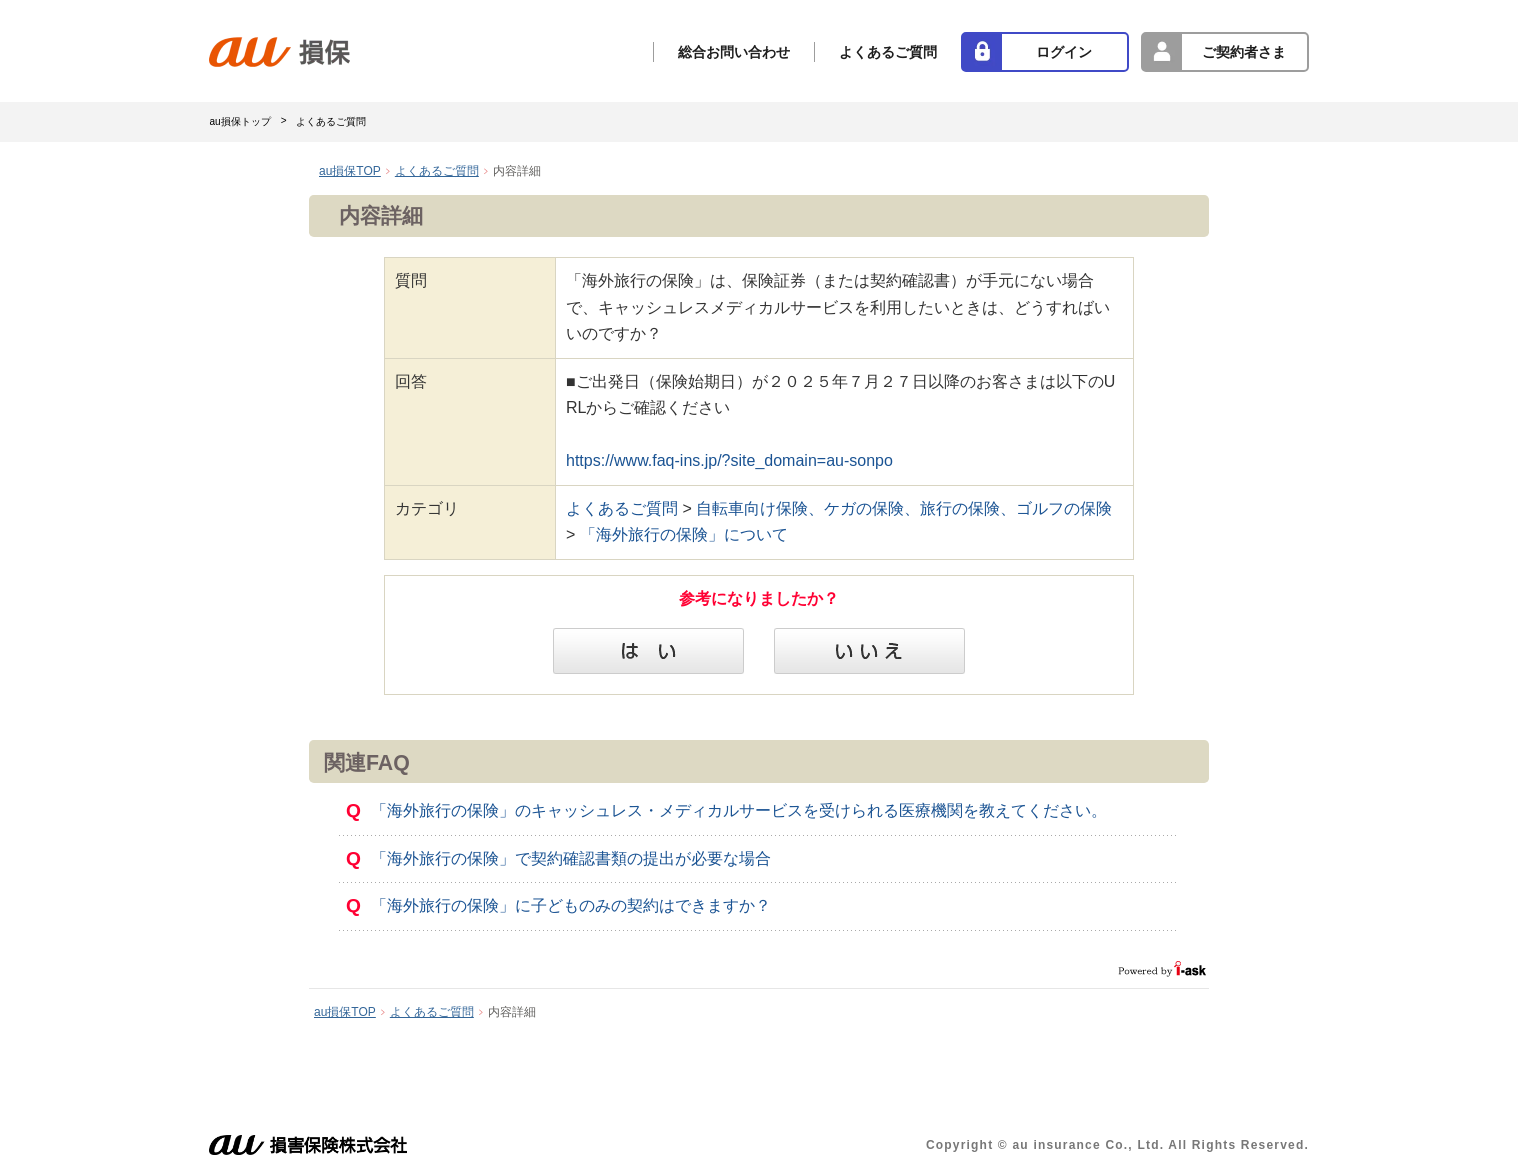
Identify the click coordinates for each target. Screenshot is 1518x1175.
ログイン (1064, 52)
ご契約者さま (1244, 52)
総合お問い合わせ (734, 52)
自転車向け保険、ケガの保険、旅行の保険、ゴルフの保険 (904, 508)
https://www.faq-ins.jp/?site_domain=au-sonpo (729, 460)
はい (648, 651)
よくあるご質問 (888, 52)
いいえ (869, 651)
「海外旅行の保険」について (684, 534)
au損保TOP (350, 171)
